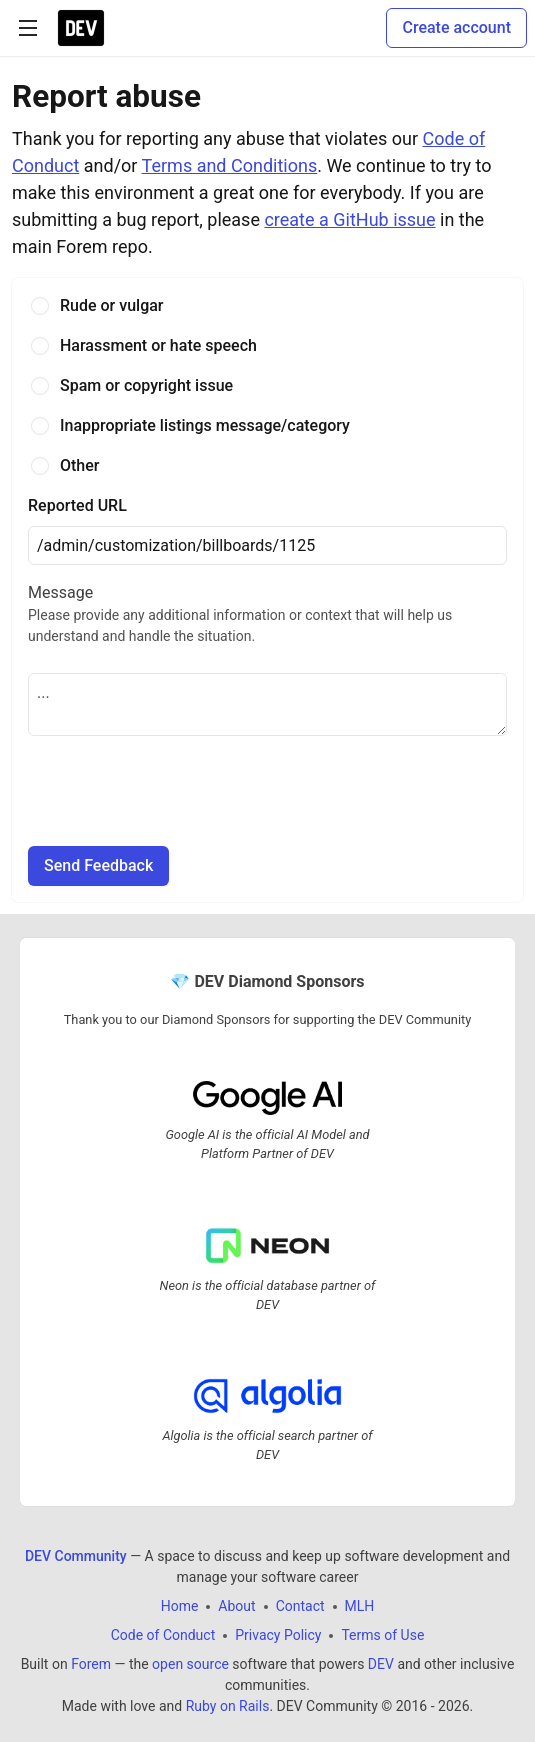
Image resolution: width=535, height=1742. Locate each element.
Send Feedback (98, 865)
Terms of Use (382, 1636)
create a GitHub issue (349, 219)
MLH (360, 1607)
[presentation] (180, 791)
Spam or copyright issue (146, 385)
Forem (91, 1665)
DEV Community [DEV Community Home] (76, 1557)
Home (180, 1607)
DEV (381, 1665)
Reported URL (77, 505)
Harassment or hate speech (158, 345)
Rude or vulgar (112, 305)
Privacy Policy (278, 1636)
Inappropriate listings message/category (205, 425)
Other (79, 465)
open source (190, 1665)
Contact (300, 1607)
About (236, 1607)
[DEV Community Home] (81, 28)
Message (267, 615)
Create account (456, 27)
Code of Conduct (163, 1636)
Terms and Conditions (230, 165)
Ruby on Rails (228, 1707)
